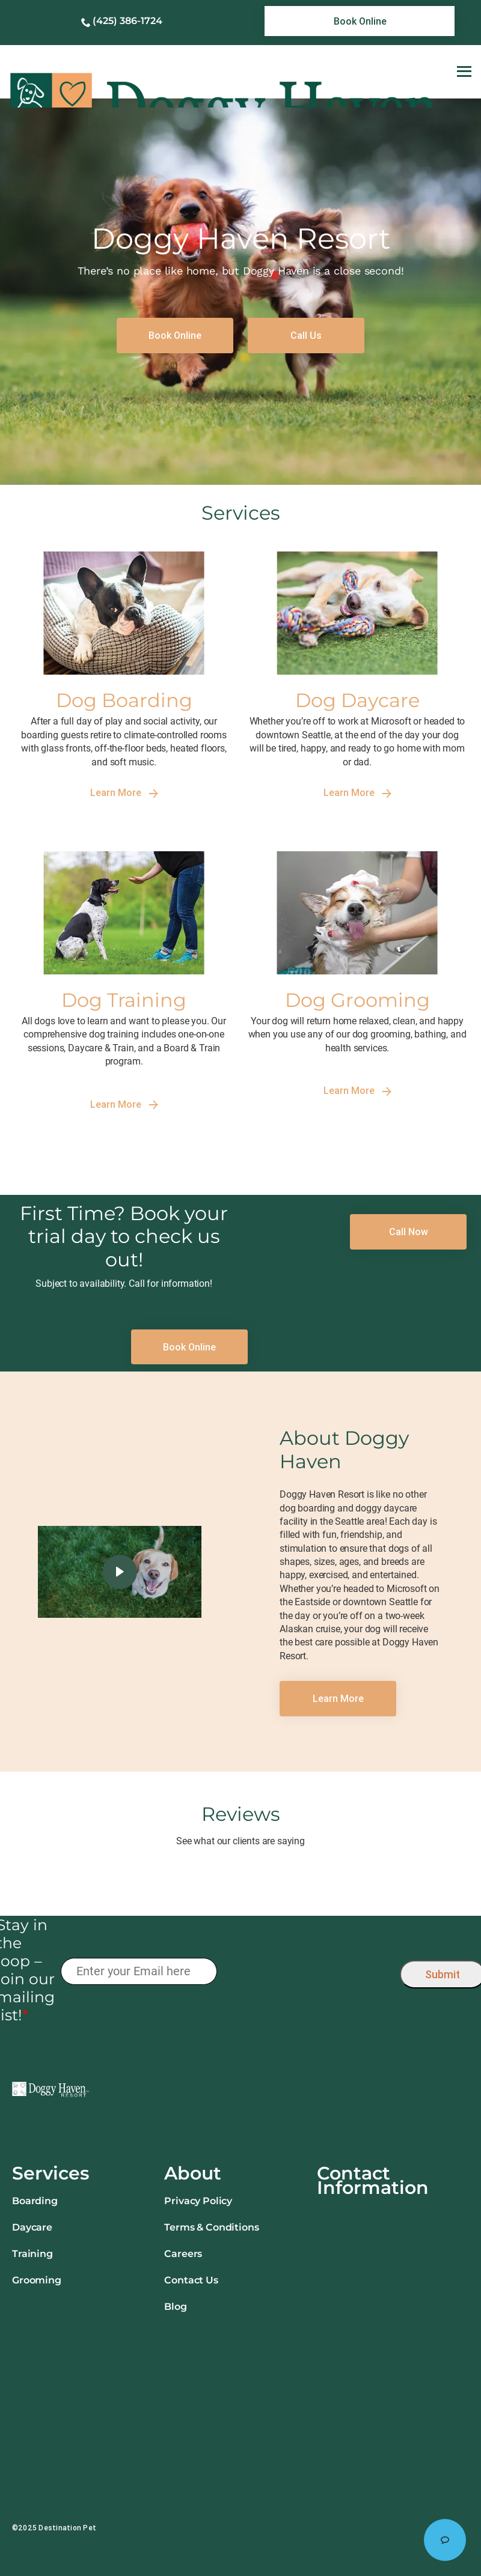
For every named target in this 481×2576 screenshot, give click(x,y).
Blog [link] (175, 2306)
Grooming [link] (36, 2280)
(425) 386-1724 (127, 20)
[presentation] (308, 1971)
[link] (360, 21)
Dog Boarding (124, 700)
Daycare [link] (32, 2227)
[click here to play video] (120, 1572)
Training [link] (32, 2253)
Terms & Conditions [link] (211, 2227)
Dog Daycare (357, 700)
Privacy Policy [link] (198, 2201)
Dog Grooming (357, 1000)
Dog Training (123, 1000)
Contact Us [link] (191, 2280)
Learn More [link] (124, 792)
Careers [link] (183, 2253)
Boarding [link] (35, 2201)
